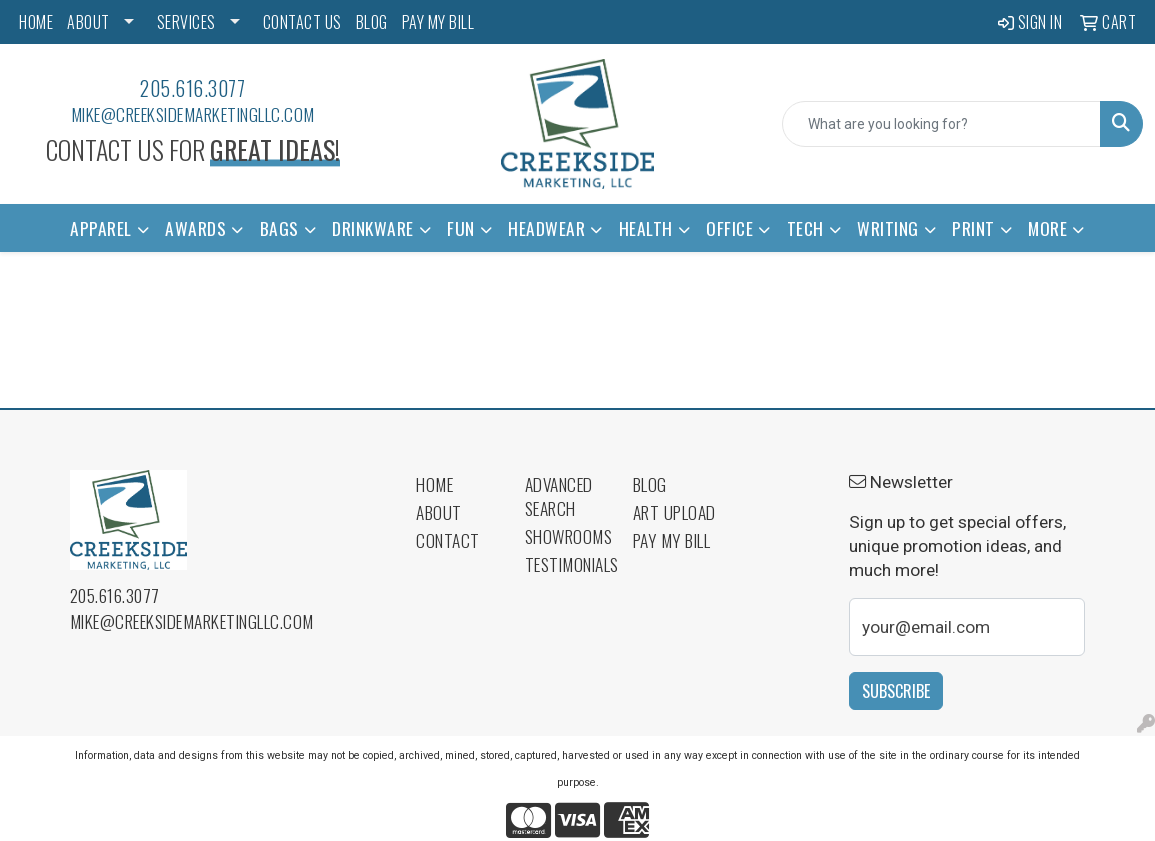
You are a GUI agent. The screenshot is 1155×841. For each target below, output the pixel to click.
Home (434, 484)
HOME (36, 22)
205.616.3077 (192, 88)
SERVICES (186, 22)
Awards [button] (195, 228)
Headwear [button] (546, 228)
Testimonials (567, 564)
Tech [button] (805, 228)
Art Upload (674, 512)
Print (973, 228)
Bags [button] (279, 228)
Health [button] (646, 228)
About (439, 512)
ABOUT (88, 22)
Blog (650, 484)
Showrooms (567, 536)
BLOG (372, 22)
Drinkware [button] (373, 228)
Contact (448, 540)
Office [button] (729, 228)
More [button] (1047, 228)
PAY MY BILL (438, 22)
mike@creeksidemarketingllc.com (193, 114)
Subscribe (896, 691)
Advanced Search (559, 496)
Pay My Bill (672, 540)
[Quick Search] (941, 124)
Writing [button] (888, 228)
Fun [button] (461, 228)
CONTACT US (302, 22)
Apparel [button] (101, 228)
